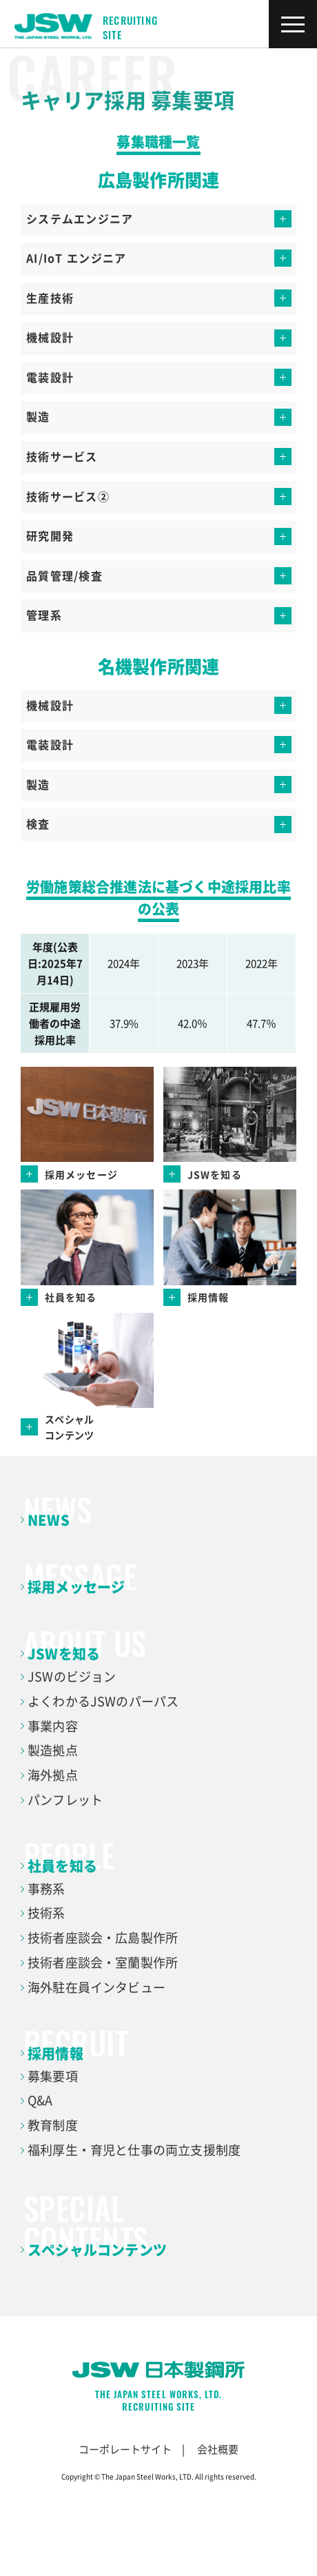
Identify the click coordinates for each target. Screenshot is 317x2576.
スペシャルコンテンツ (97, 2250)
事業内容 (53, 1726)
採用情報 (55, 2053)
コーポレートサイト (125, 2449)
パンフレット (65, 1799)
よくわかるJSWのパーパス (103, 1701)
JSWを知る (64, 1654)
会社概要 (217, 2449)
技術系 (46, 1912)
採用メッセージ (76, 1587)
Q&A (40, 2100)
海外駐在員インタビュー (96, 1987)
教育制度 (53, 2125)
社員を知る (62, 1866)
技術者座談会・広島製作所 (103, 1937)
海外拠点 (53, 1775)
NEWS (49, 1520)
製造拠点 (53, 1750)
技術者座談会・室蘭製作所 (103, 1962)
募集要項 (53, 2076)
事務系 (46, 1888)
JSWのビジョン (72, 1676)
